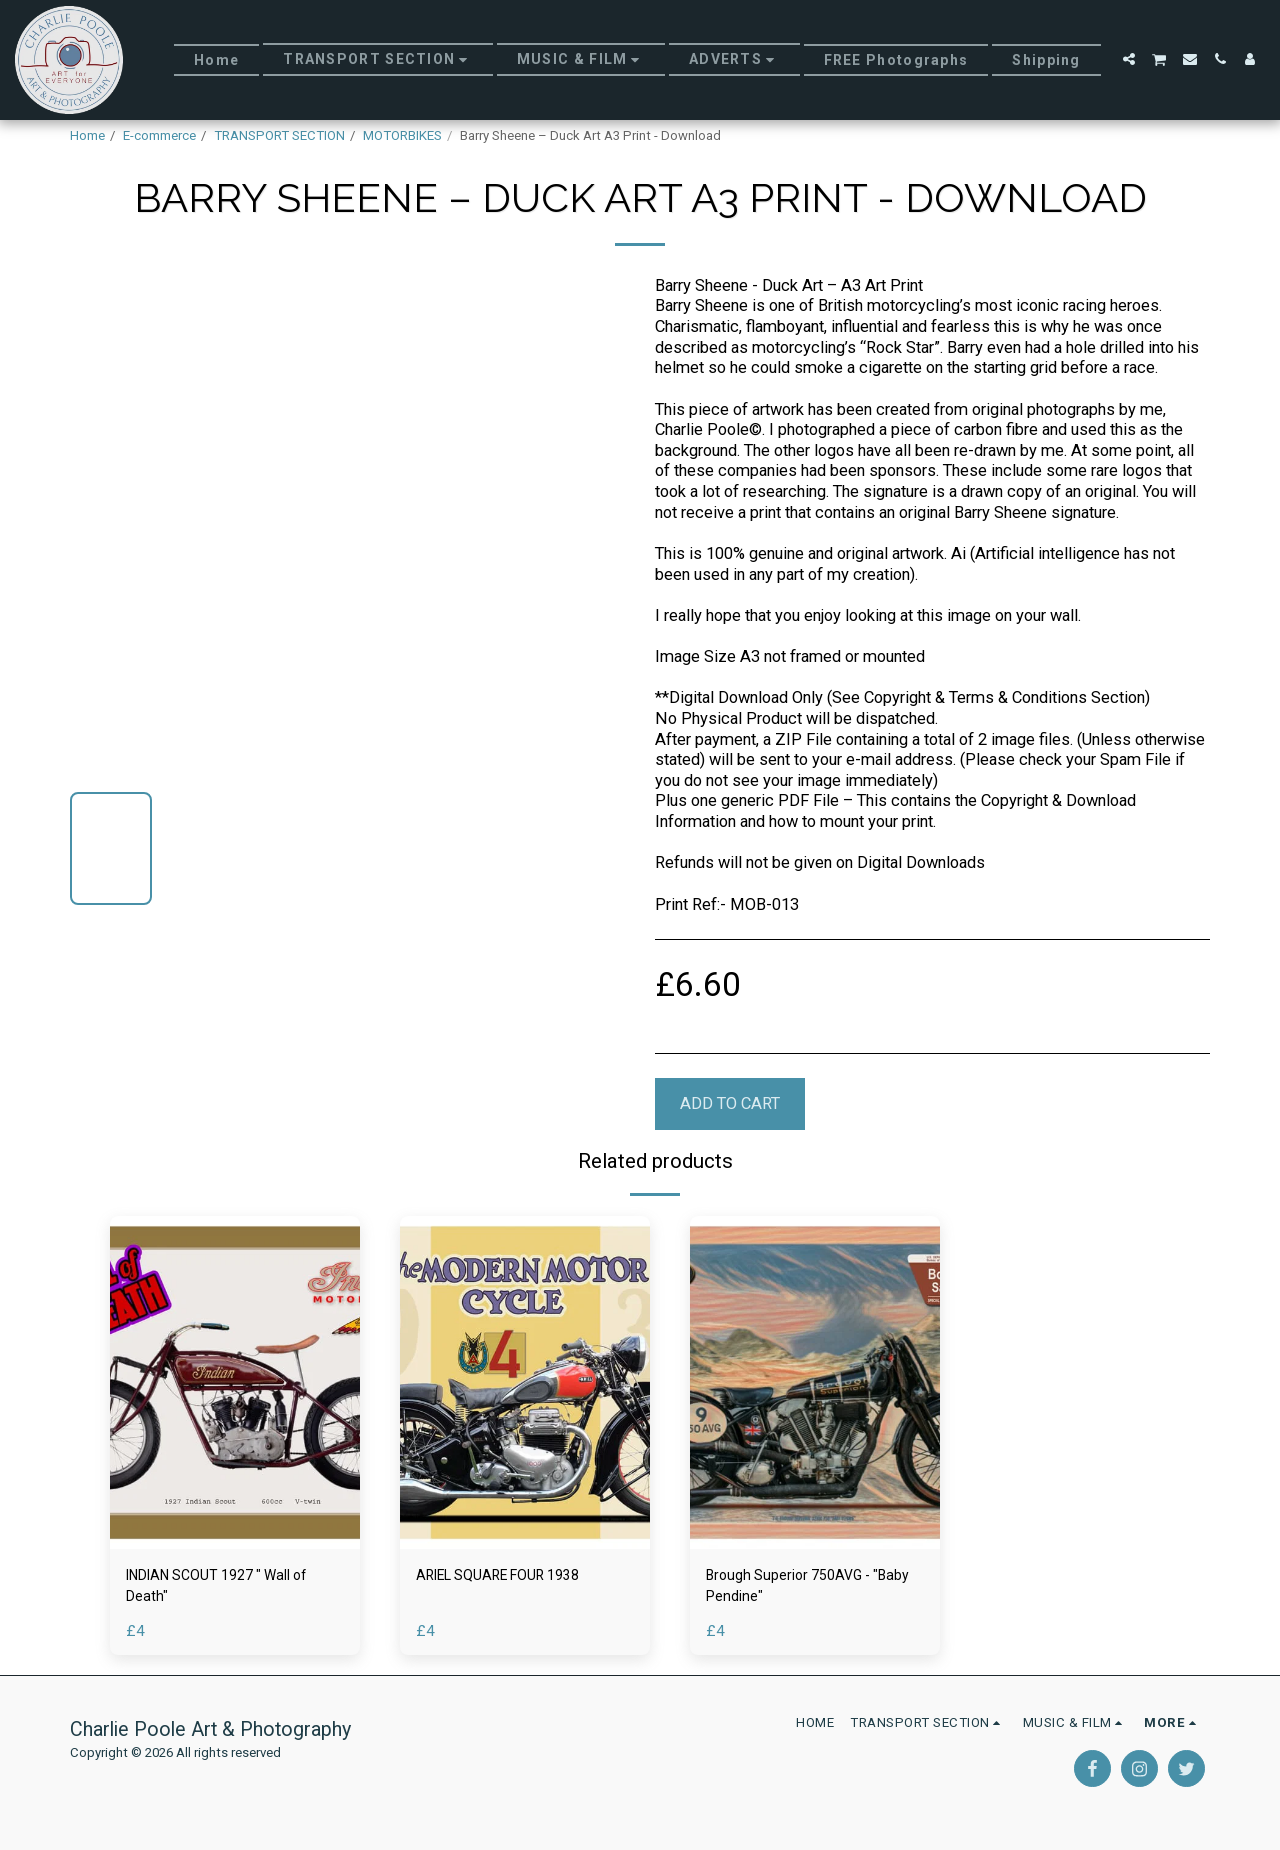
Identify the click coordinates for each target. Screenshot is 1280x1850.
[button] (1129, 59)
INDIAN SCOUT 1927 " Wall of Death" (233, 1589)
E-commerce (159, 135)
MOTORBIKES (402, 135)
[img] (235, 1382)
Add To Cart (730, 1103)
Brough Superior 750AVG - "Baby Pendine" (798, 1589)
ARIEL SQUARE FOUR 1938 (513, 1576)
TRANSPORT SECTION (279, 135)
